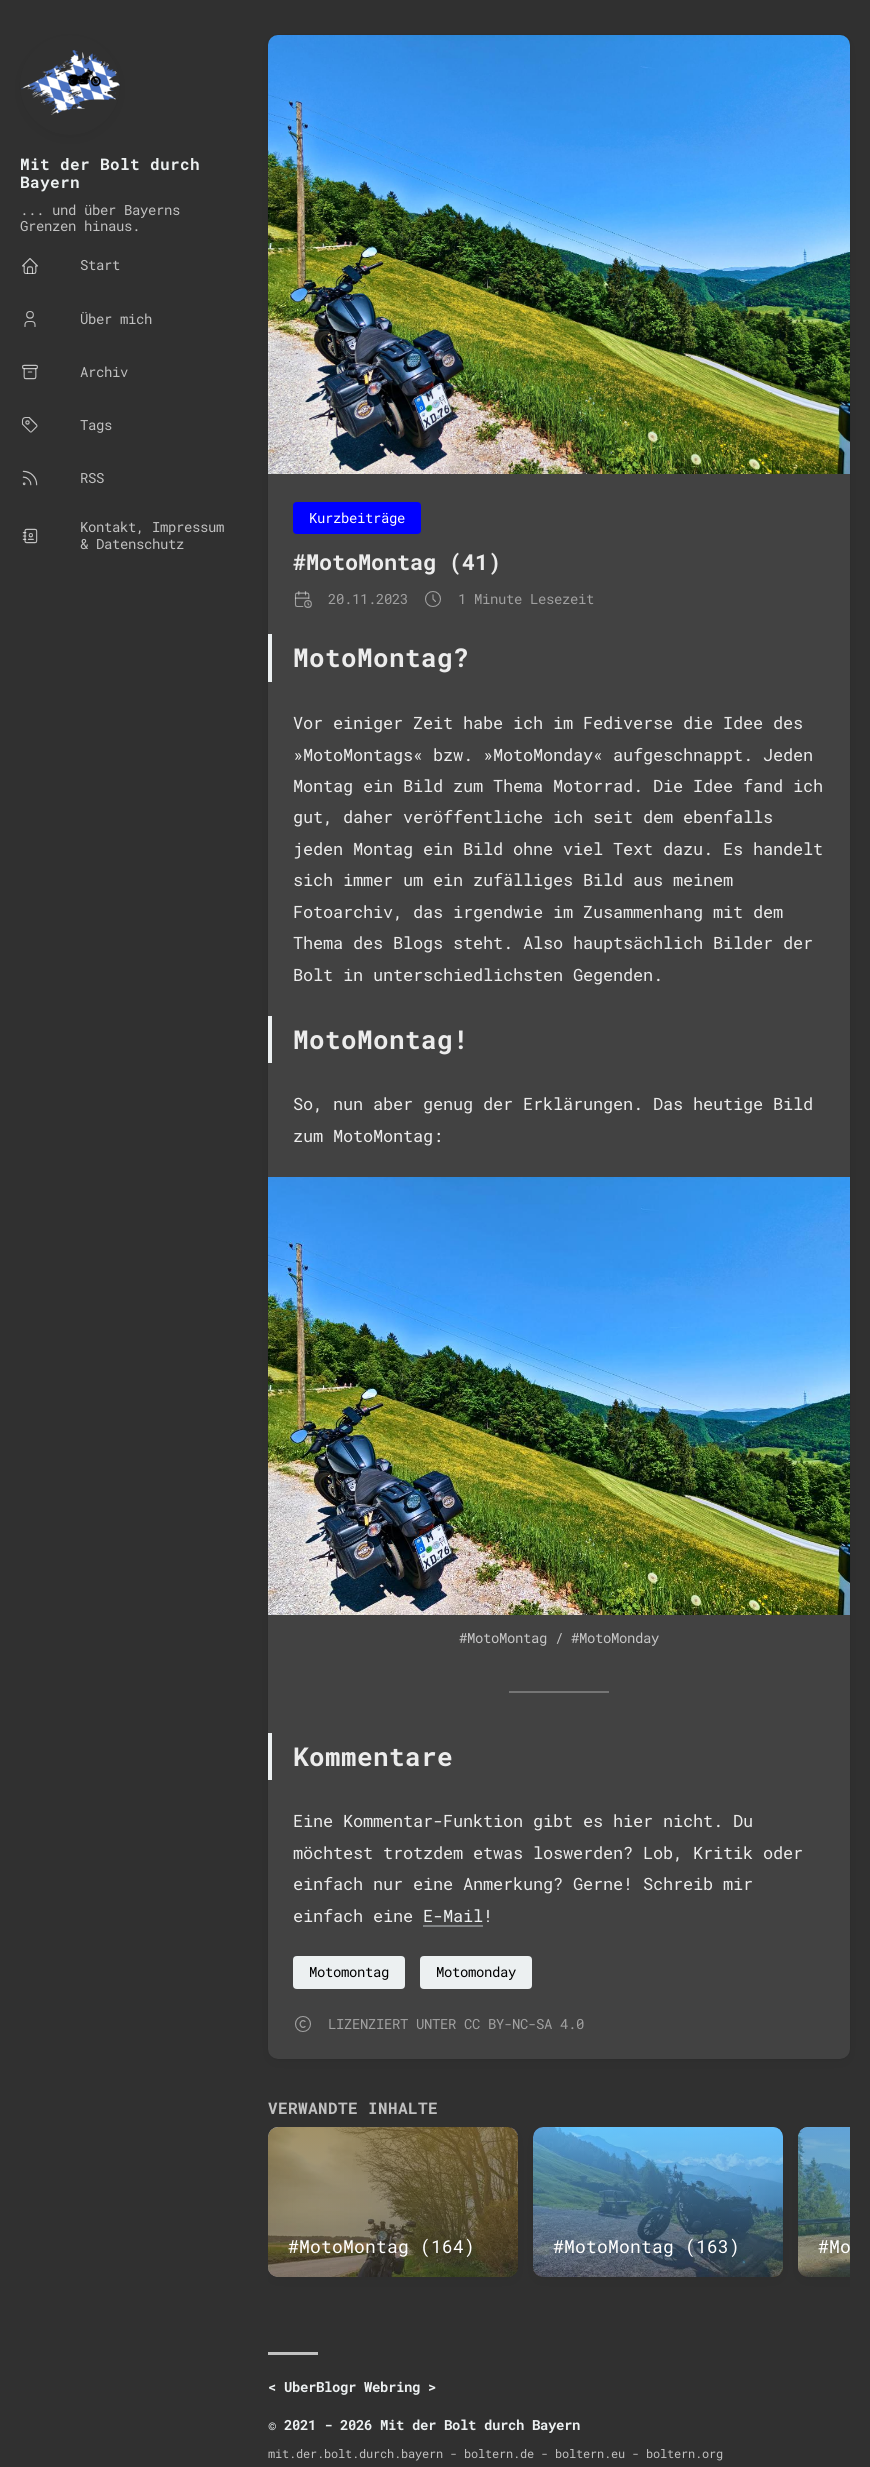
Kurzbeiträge (357, 517)
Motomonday (476, 1971)
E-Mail (453, 1915)
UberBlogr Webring (352, 2386)
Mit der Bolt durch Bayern (110, 172)
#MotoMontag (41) (397, 561)
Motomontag (349, 1971)
